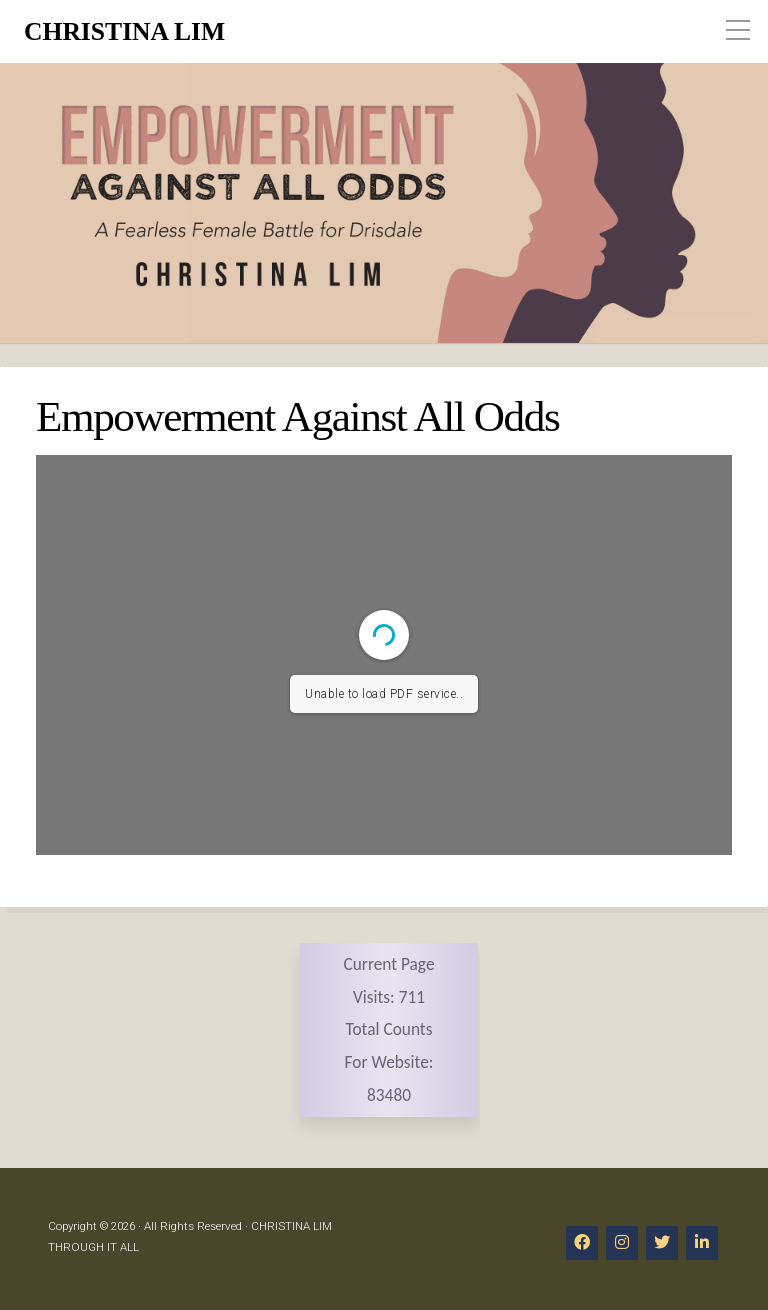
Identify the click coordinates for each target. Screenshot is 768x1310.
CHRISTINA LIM (124, 31)
